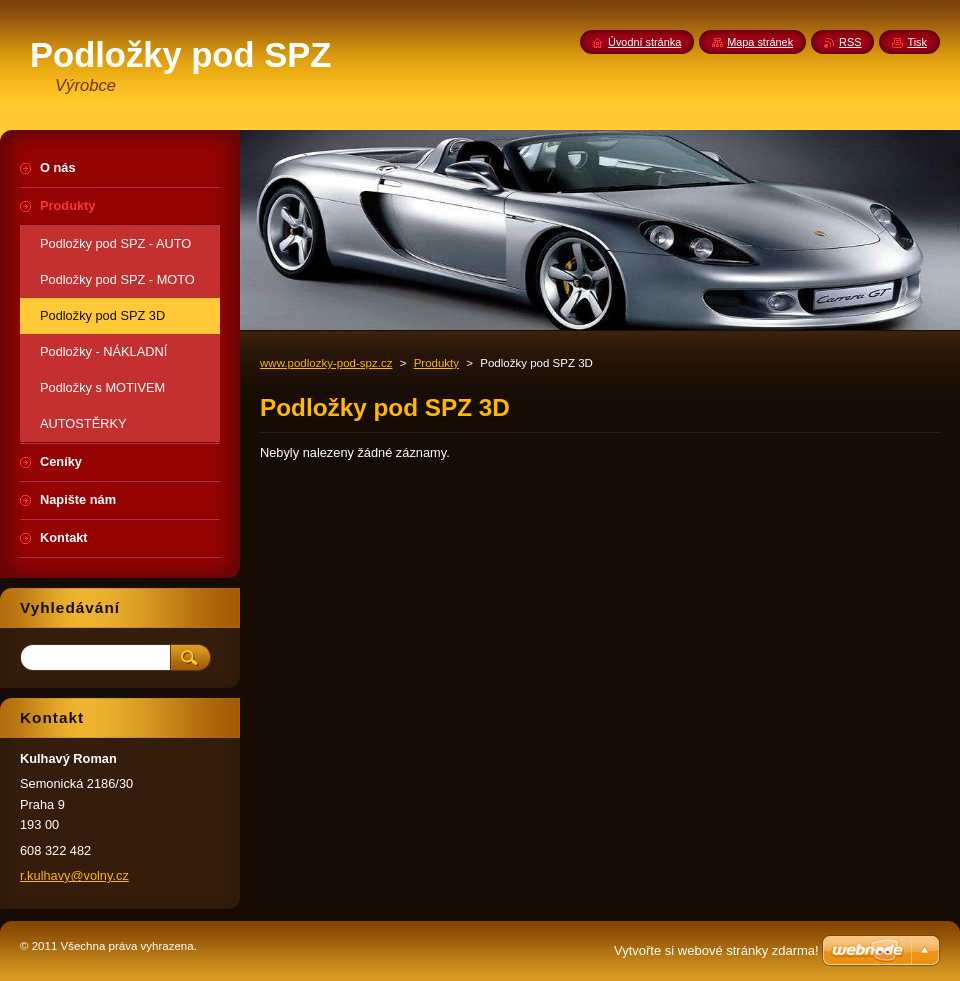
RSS (850, 42)
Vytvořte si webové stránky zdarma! (716, 950)
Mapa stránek (760, 42)
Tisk (917, 42)
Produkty (436, 363)
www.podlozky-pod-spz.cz (326, 363)
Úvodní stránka (644, 42)
